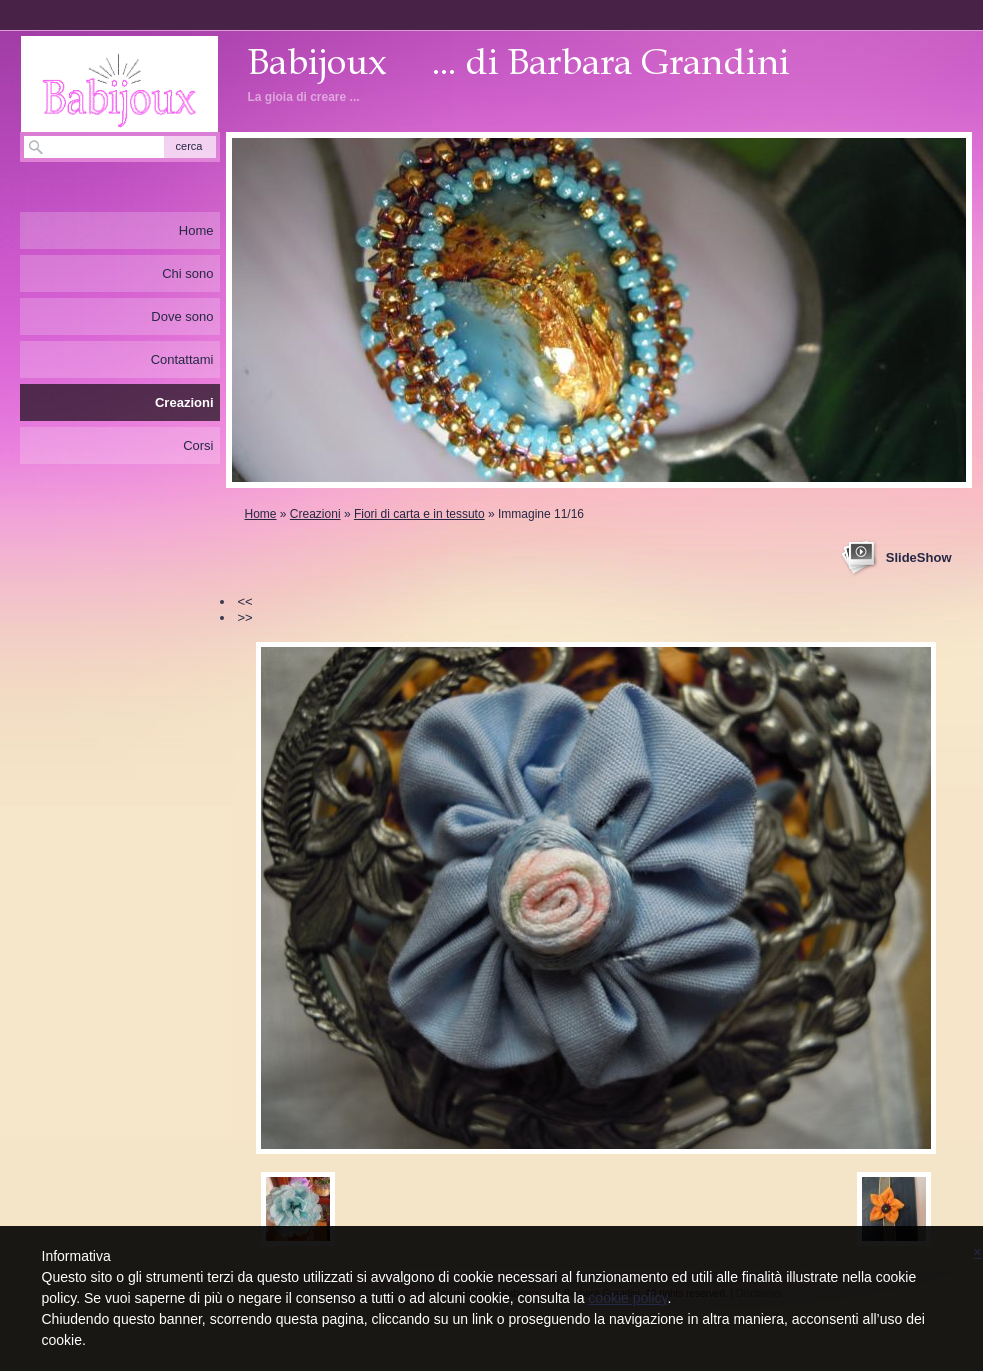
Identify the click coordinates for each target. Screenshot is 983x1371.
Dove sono (182, 316)
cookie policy (627, 1298)
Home (261, 514)
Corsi (198, 445)
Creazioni (315, 514)
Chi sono (187, 273)
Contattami (182, 359)
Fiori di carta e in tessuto (419, 514)
